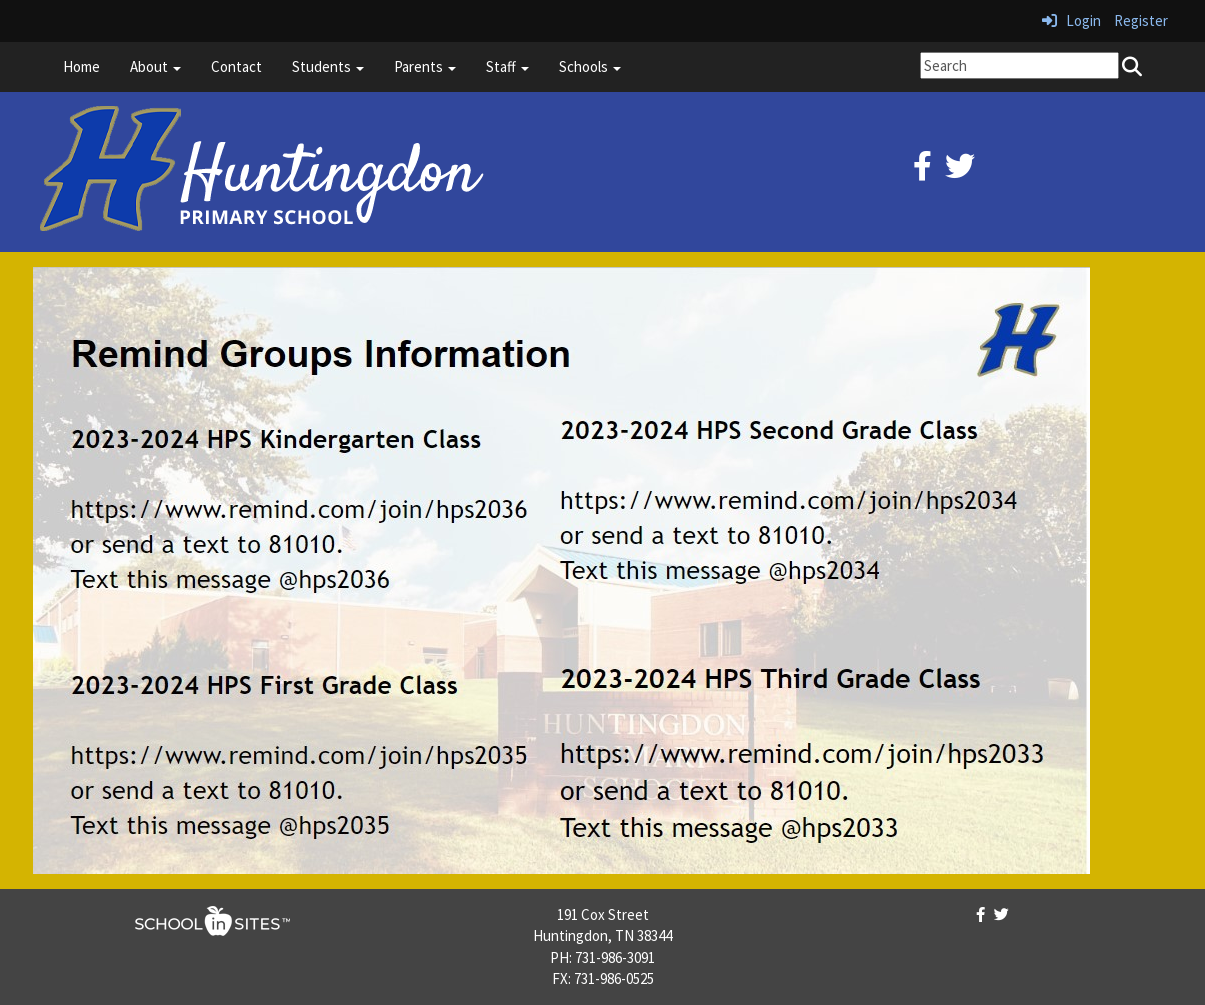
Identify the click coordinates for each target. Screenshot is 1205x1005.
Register (1141, 20)
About (155, 66)
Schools (590, 66)
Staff (507, 66)
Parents (425, 66)
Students (328, 66)
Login (1071, 20)
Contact (236, 66)
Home (81, 66)
